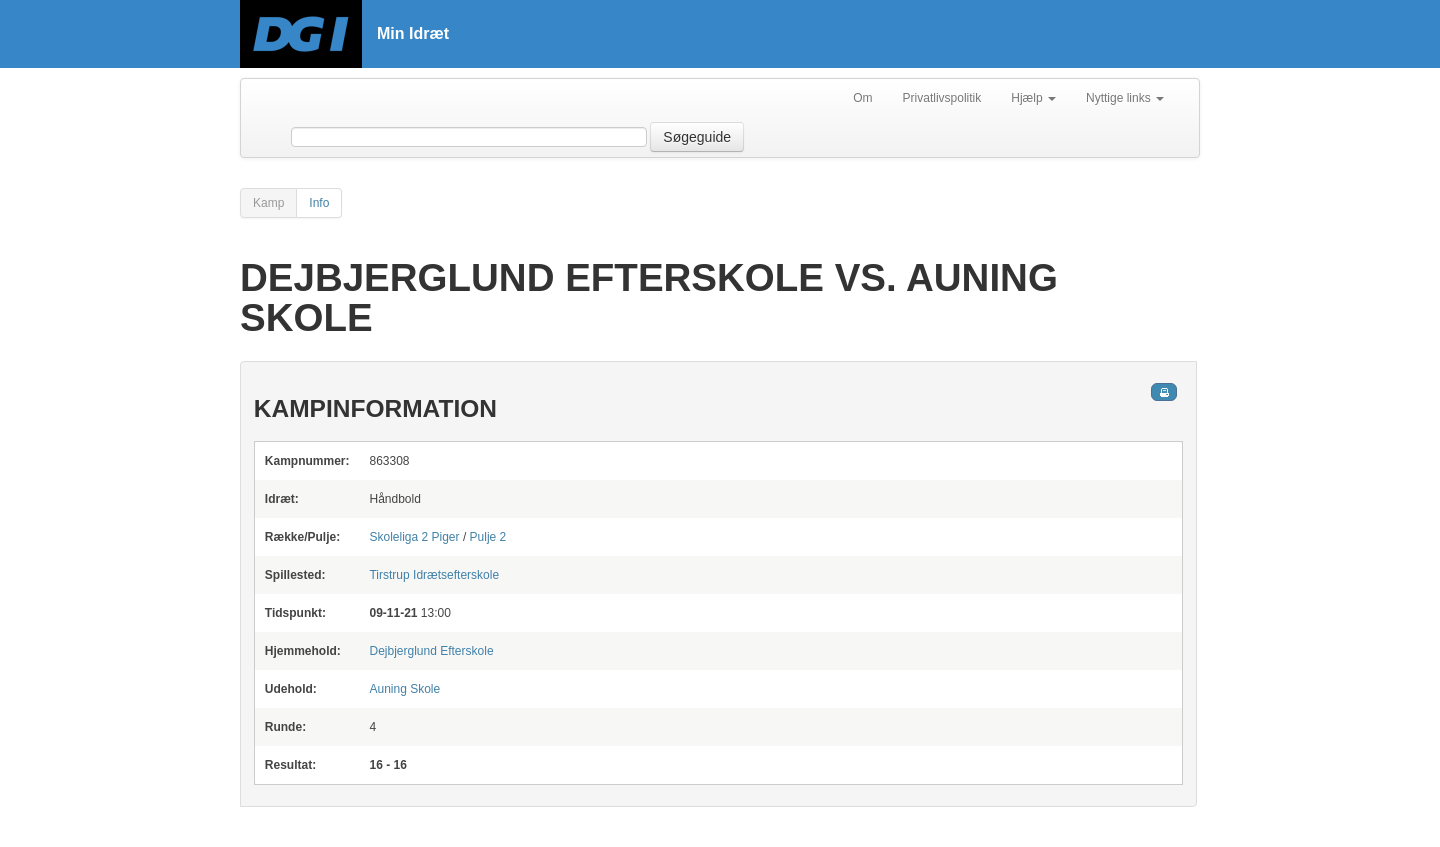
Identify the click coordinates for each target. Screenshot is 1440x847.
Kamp (268, 203)
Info (319, 203)
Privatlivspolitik (942, 98)
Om (862, 98)
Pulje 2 (488, 537)
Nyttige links (1125, 98)
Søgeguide (697, 137)
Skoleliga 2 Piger (414, 537)
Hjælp (1033, 98)
